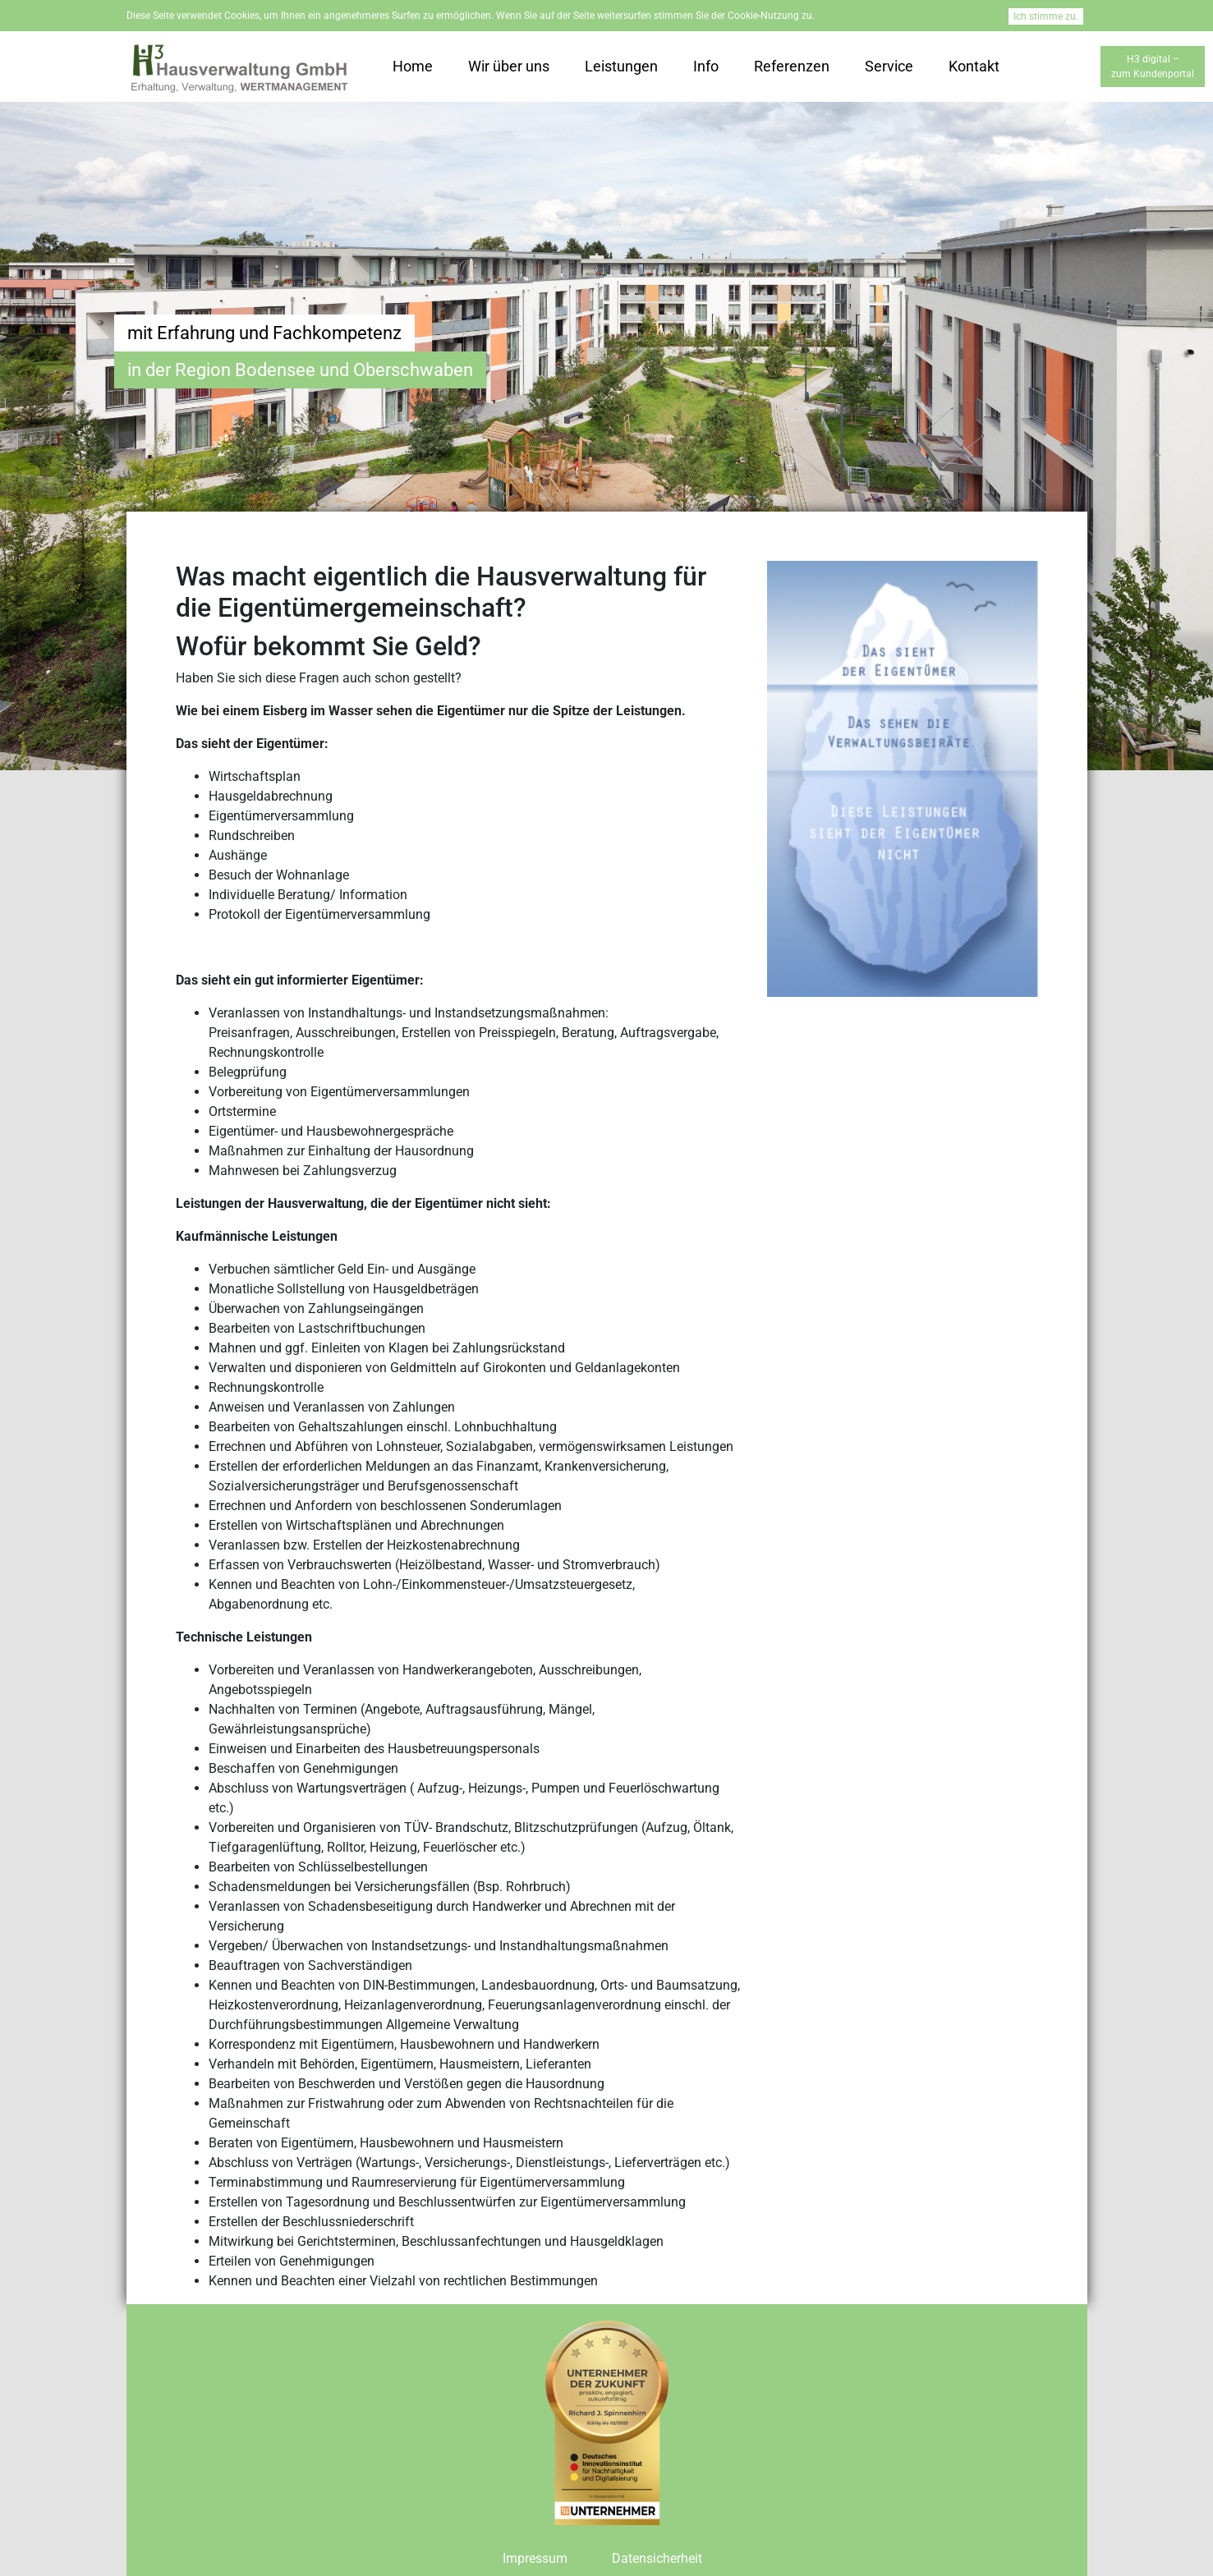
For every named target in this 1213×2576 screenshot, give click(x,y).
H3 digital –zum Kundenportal (1152, 66)
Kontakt (974, 66)
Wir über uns (508, 66)
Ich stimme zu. (1045, 16)
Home (413, 66)
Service (889, 66)
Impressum (535, 2558)
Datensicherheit (657, 2558)
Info (706, 66)
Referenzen (791, 66)
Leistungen (621, 66)
